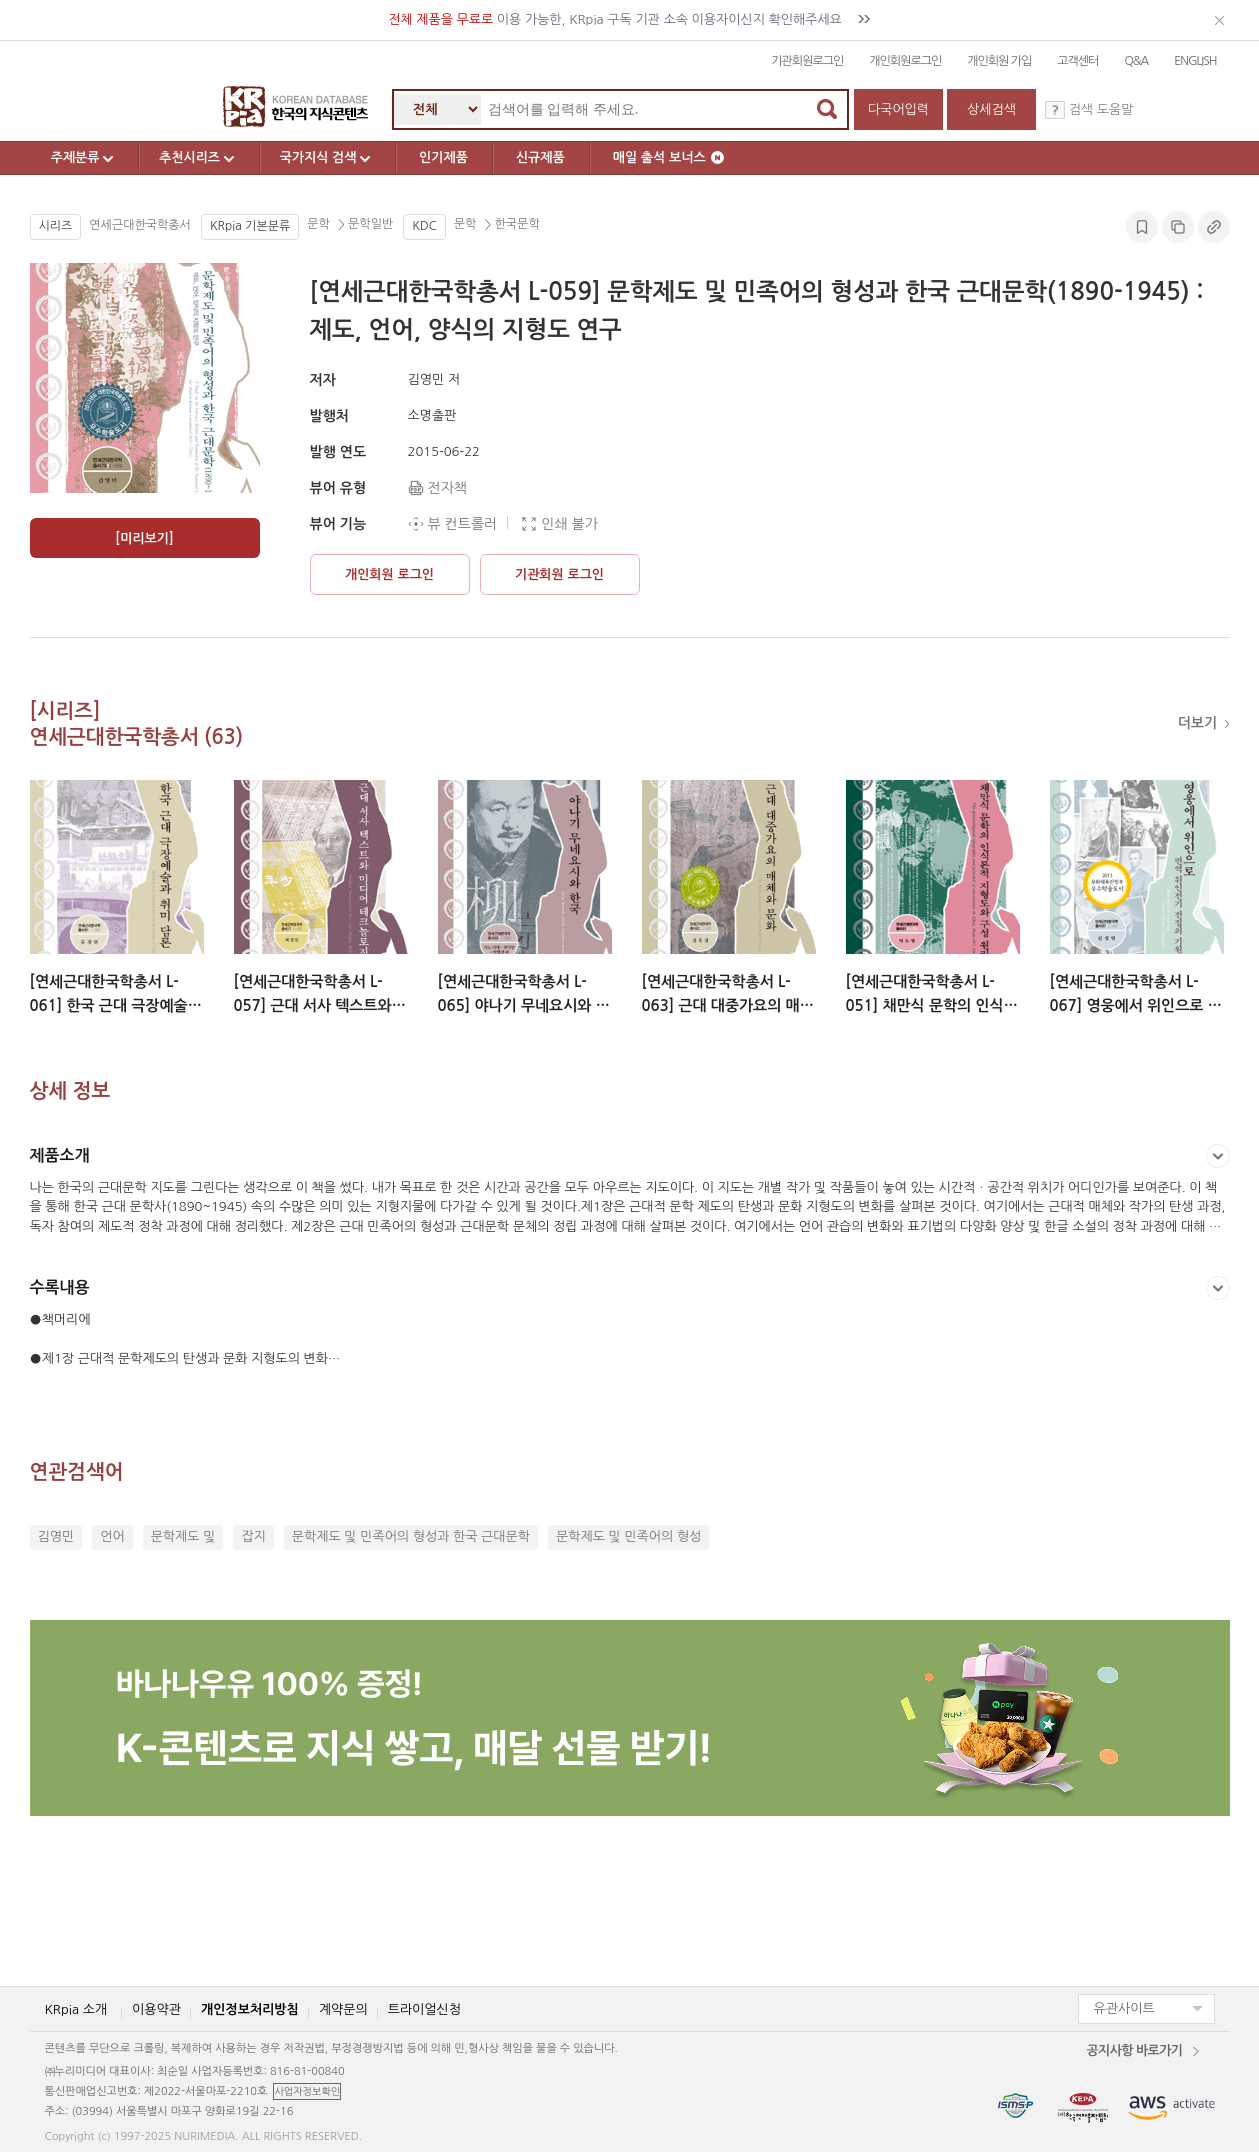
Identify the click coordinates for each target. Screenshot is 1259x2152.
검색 (827, 109)
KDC (424, 226)
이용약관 (156, 2008)
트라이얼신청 (424, 2008)
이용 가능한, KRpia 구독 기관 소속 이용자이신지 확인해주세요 (629, 19)
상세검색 (991, 109)
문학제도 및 (183, 1536)
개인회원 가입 (999, 61)
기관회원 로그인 (559, 574)
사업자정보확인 (307, 2091)
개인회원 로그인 (389, 574)
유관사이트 (1124, 2008)
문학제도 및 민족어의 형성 (628, 1536)
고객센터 (1077, 61)
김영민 (56, 1536)
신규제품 (547, 157)
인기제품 (450, 157)
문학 (320, 225)
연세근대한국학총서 (140, 225)
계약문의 (343, 2008)
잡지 (253, 1536)
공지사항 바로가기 (1134, 2049)
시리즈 (56, 226)
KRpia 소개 (76, 2008)
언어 (112, 1536)
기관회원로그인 (807, 61)
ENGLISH (1195, 61)
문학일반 (369, 225)
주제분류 (85, 158)
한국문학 (515, 225)
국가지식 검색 (333, 158)
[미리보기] (144, 538)
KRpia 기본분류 (250, 226)
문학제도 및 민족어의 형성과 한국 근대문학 (411, 1536)
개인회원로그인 (905, 61)
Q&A (1136, 61)
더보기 (1199, 723)
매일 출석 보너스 (675, 157)
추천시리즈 (201, 158)
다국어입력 (898, 109)
